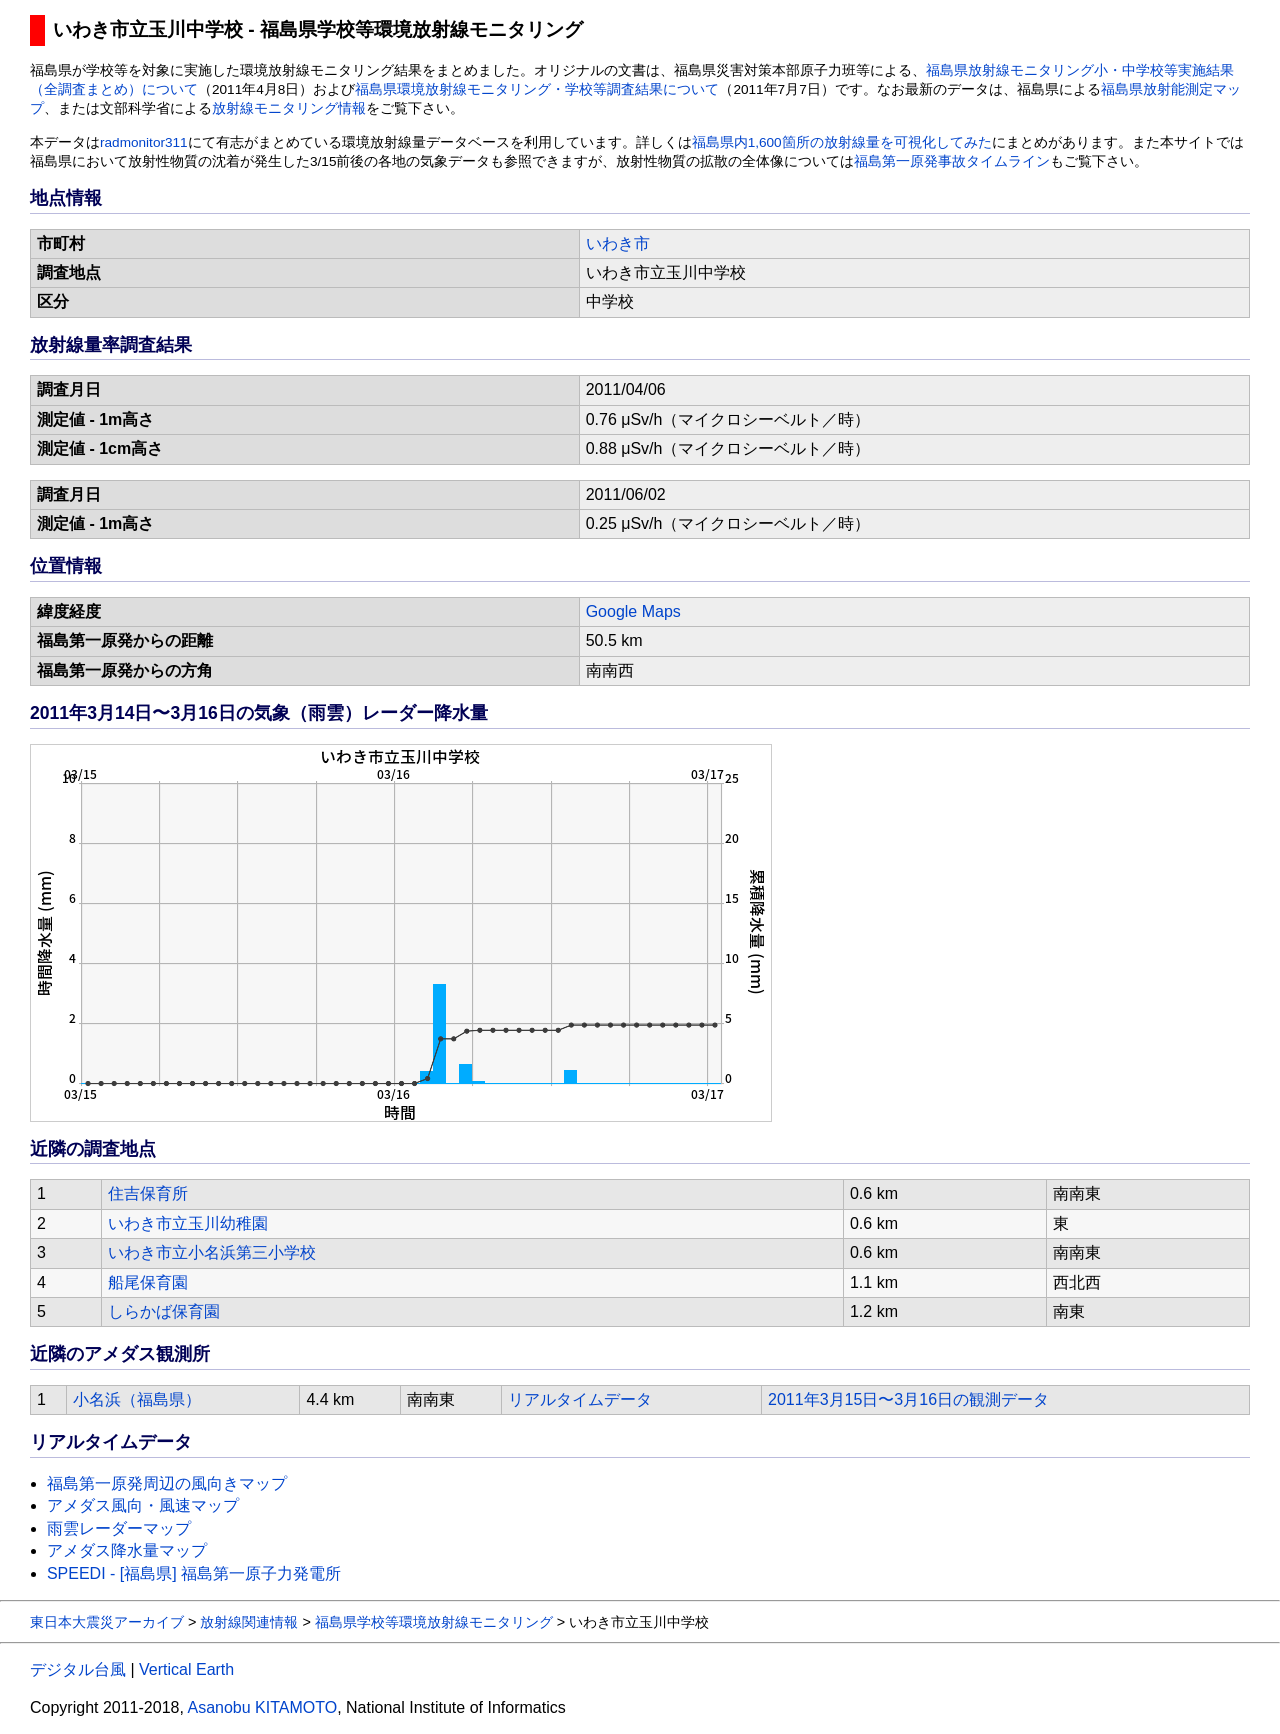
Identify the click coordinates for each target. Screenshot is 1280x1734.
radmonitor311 (144, 142)
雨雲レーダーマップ (119, 1528)
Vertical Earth (186, 1669)
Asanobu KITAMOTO (262, 1707)
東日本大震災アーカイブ (107, 1622)
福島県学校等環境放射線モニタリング (434, 1622)
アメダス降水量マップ (127, 1550)
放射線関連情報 (249, 1622)
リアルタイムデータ (580, 1399)
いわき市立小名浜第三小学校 (212, 1252)
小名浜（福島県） (137, 1399)
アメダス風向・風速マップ (143, 1505)
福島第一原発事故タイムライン (952, 161)
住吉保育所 (148, 1193)
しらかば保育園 (164, 1311)
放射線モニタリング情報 (289, 108)
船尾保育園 (148, 1282)
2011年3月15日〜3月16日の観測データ (908, 1399)
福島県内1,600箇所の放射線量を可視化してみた (842, 142)
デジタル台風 (78, 1669)
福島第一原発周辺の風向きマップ (167, 1483)
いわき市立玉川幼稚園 (188, 1223)
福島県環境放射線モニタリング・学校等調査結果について (537, 89)
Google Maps (633, 611)
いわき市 (618, 243)
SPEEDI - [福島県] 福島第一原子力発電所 (194, 1573)
